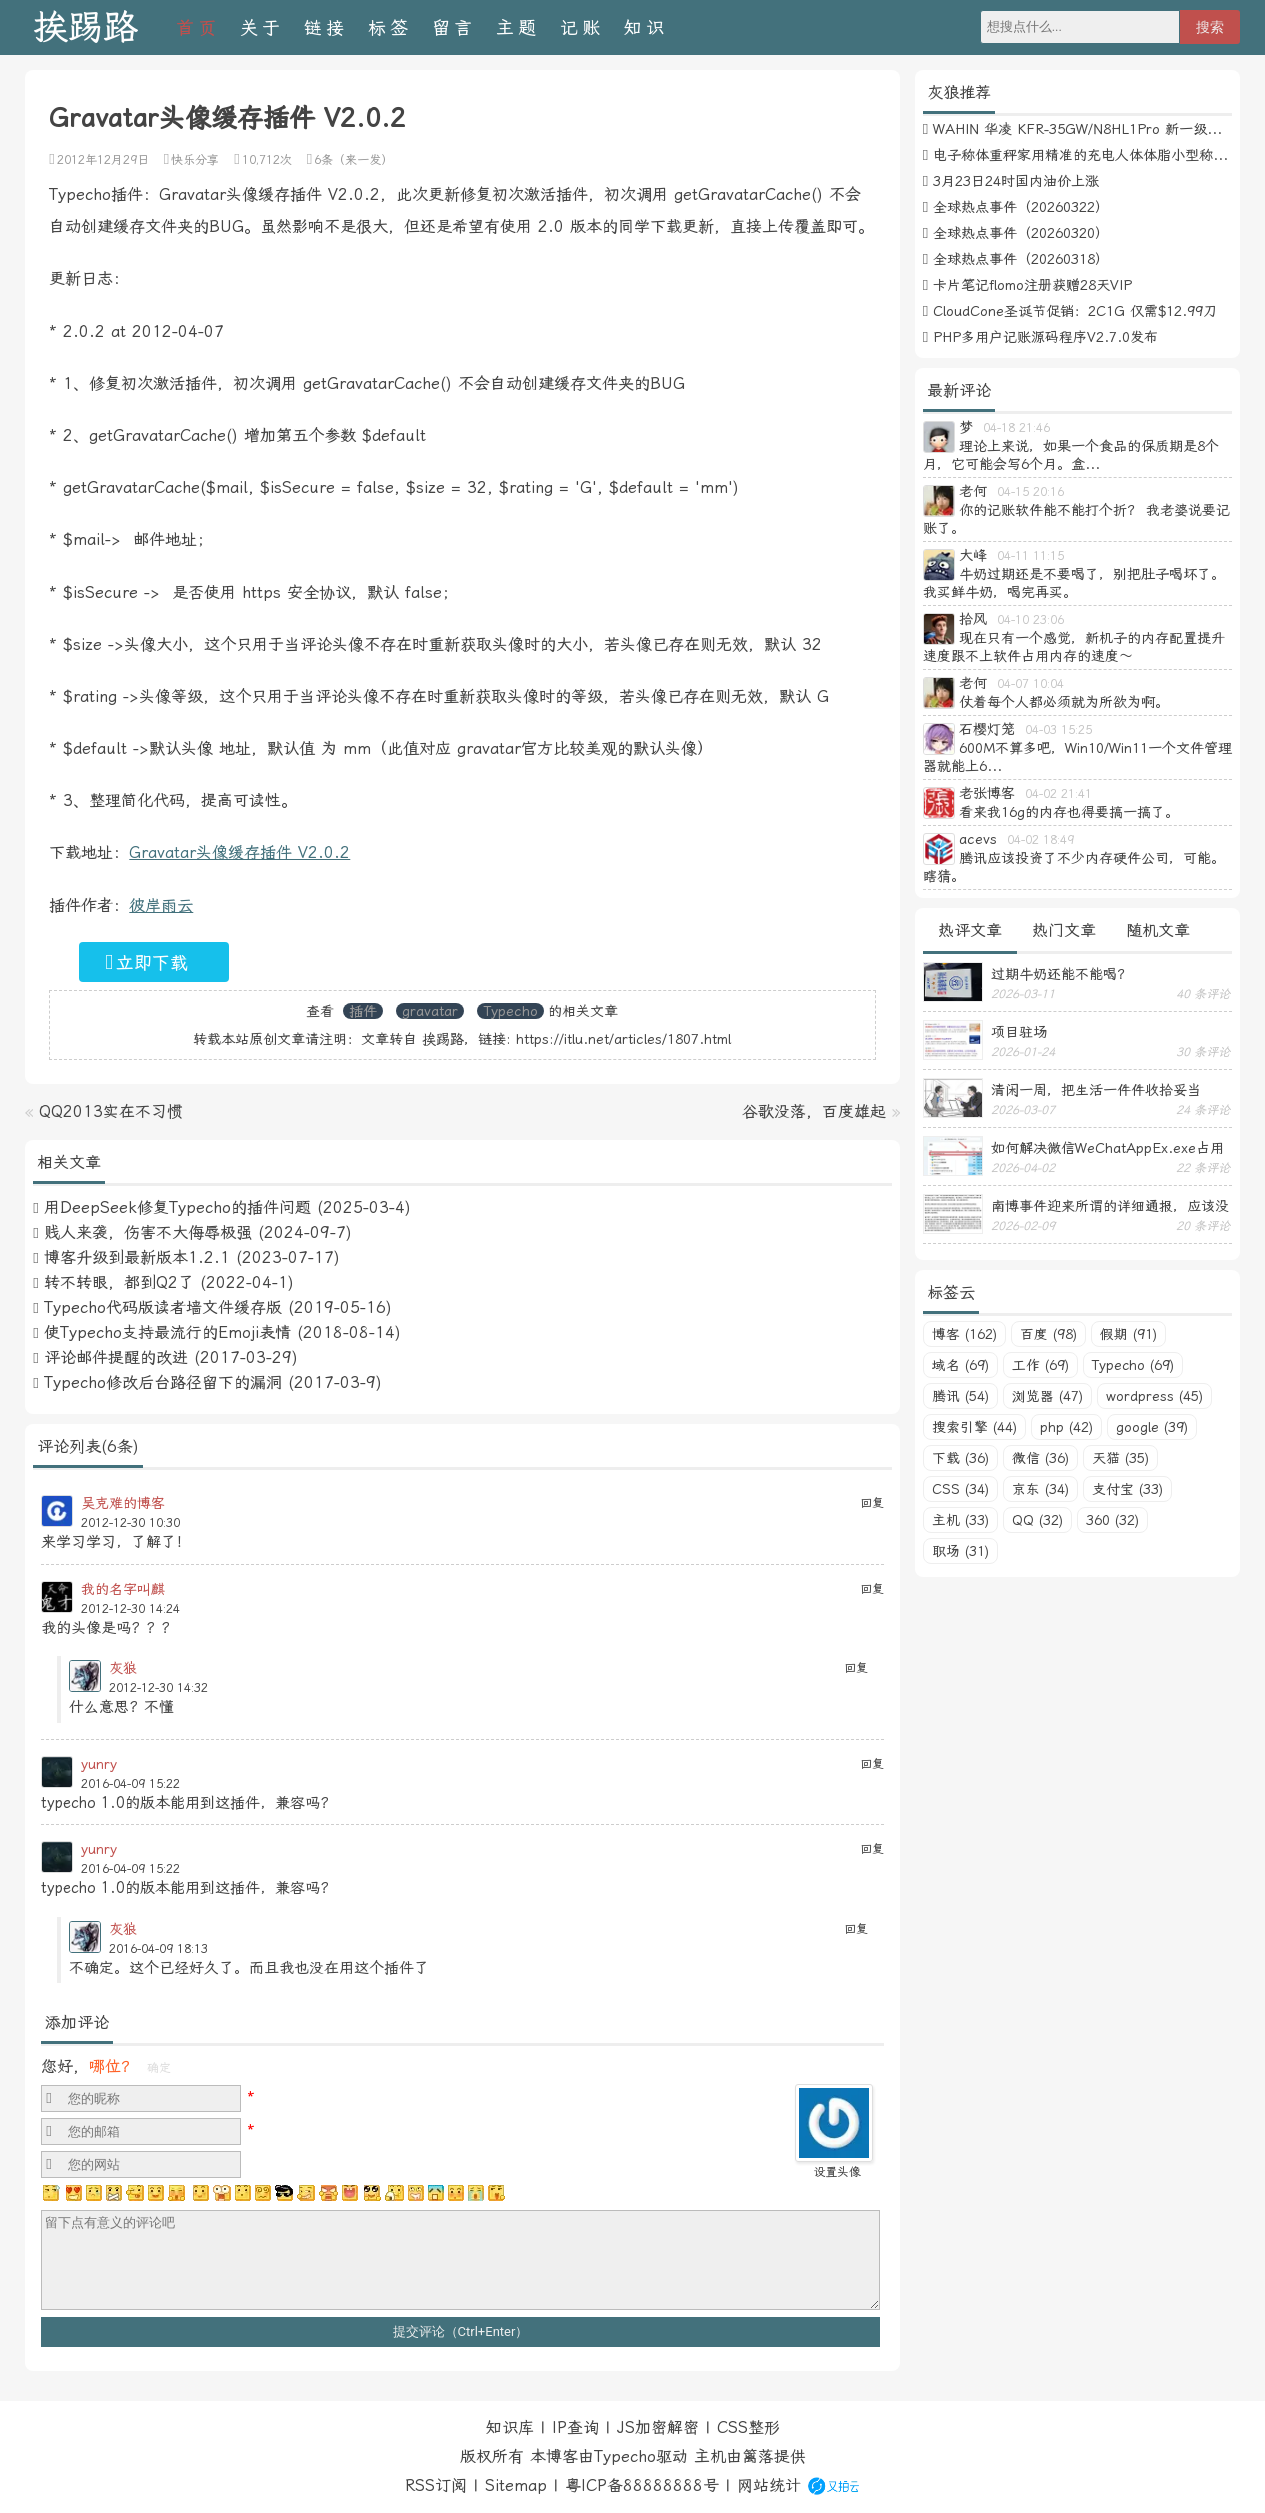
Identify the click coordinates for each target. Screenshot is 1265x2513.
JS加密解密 (658, 2427)
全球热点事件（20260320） (1021, 233)
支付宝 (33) (1127, 1489)
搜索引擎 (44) (974, 1427)
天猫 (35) (1120, 1458)
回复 (872, 1503)
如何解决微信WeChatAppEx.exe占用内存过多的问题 (1107, 1148)
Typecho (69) (1133, 1365)
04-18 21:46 (1016, 428)
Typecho (510, 1011)
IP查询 (575, 2427)
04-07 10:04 (1030, 684)
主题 (518, 27)
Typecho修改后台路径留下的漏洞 (163, 1382)
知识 (646, 27)
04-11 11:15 (1030, 556)
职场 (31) (960, 1551)
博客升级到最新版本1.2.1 (137, 1257)
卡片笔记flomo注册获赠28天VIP (1032, 285)
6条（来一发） (353, 160)
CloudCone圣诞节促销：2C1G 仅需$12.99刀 (1075, 311)
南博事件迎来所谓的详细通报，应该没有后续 (1110, 1206)
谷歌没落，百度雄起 (814, 1111)
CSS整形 (748, 2427)
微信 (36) (1040, 1458)
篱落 (758, 2456)
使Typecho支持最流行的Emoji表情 (167, 1332)
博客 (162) (964, 1334)
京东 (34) (1040, 1489)
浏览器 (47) (1047, 1396)
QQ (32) (1037, 1520)
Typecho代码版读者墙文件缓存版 (163, 1307)
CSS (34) (960, 1489)
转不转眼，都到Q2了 (119, 1282)
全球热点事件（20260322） (1021, 207)
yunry (99, 1764)
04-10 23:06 (1030, 620)
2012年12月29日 (103, 160)
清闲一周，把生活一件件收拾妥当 (1096, 1090)
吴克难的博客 (123, 1503)
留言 (454, 27)
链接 (326, 27)
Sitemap (516, 2485)
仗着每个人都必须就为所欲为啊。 (1064, 702)
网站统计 (769, 2485)
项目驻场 (1019, 1032)
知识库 (510, 2427)
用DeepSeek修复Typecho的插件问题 (177, 1207)
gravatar (430, 1011)
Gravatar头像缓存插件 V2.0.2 (239, 852)
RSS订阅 (436, 2485)
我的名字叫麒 (123, 1589)
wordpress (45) (1154, 1396)
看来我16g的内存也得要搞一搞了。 (1069, 812)
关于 (262, 27)
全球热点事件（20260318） (1021, 259)
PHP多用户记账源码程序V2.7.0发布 (1045, 337)
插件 (363, 1011)
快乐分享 (195, 160)
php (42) (1066, 1427)
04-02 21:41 (1058, 794)
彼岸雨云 (161, 905)
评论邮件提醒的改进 (116, 1357)
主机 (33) (960, 1520)
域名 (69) (960, 1365)
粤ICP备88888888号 (642, 2485)
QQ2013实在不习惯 (111, 1111)
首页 (198, 27)
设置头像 (837, 2172)
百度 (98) (1048, 1334)
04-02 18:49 (1040, 840)
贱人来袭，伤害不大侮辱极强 (148, 1232)
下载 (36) (960, 1458)
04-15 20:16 (1030, 492)
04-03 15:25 (1058, 730)
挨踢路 (85, 27)
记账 (582, 27)
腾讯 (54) (960, 1396)
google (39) (1152, 1427)
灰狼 (123, 1668)
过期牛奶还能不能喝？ (1061, 974)
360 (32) (1112, 1520)
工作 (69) (1040, 1365)
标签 (390, 27)
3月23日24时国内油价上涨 (1016, 181)
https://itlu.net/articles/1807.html (623, 1039)
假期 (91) (1128, 1334)
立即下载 (146, 962)
